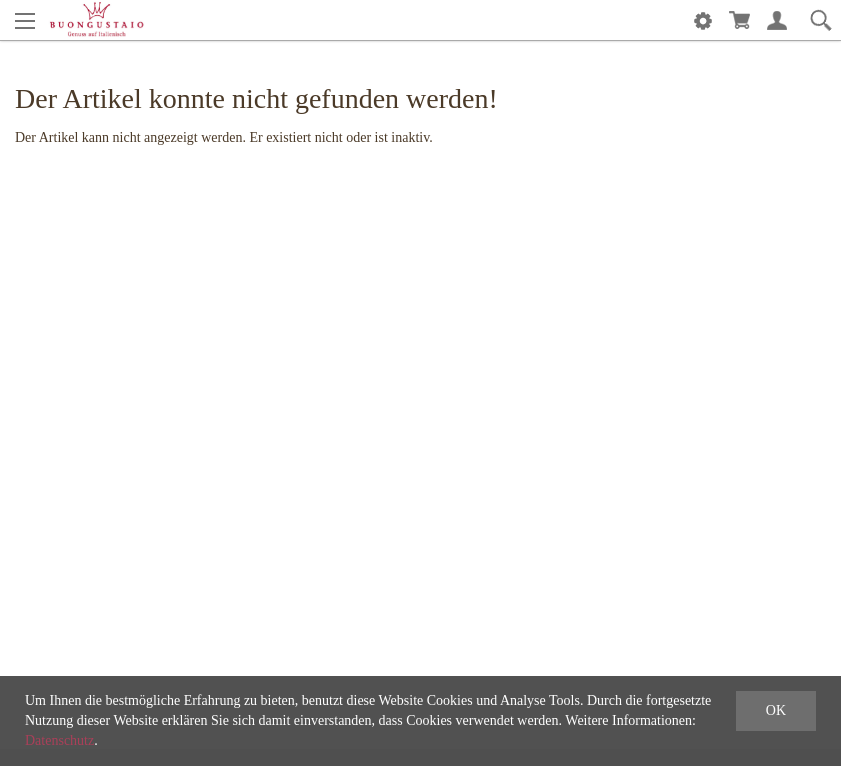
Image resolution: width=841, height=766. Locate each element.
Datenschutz (59, 740)
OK (776, 710)
